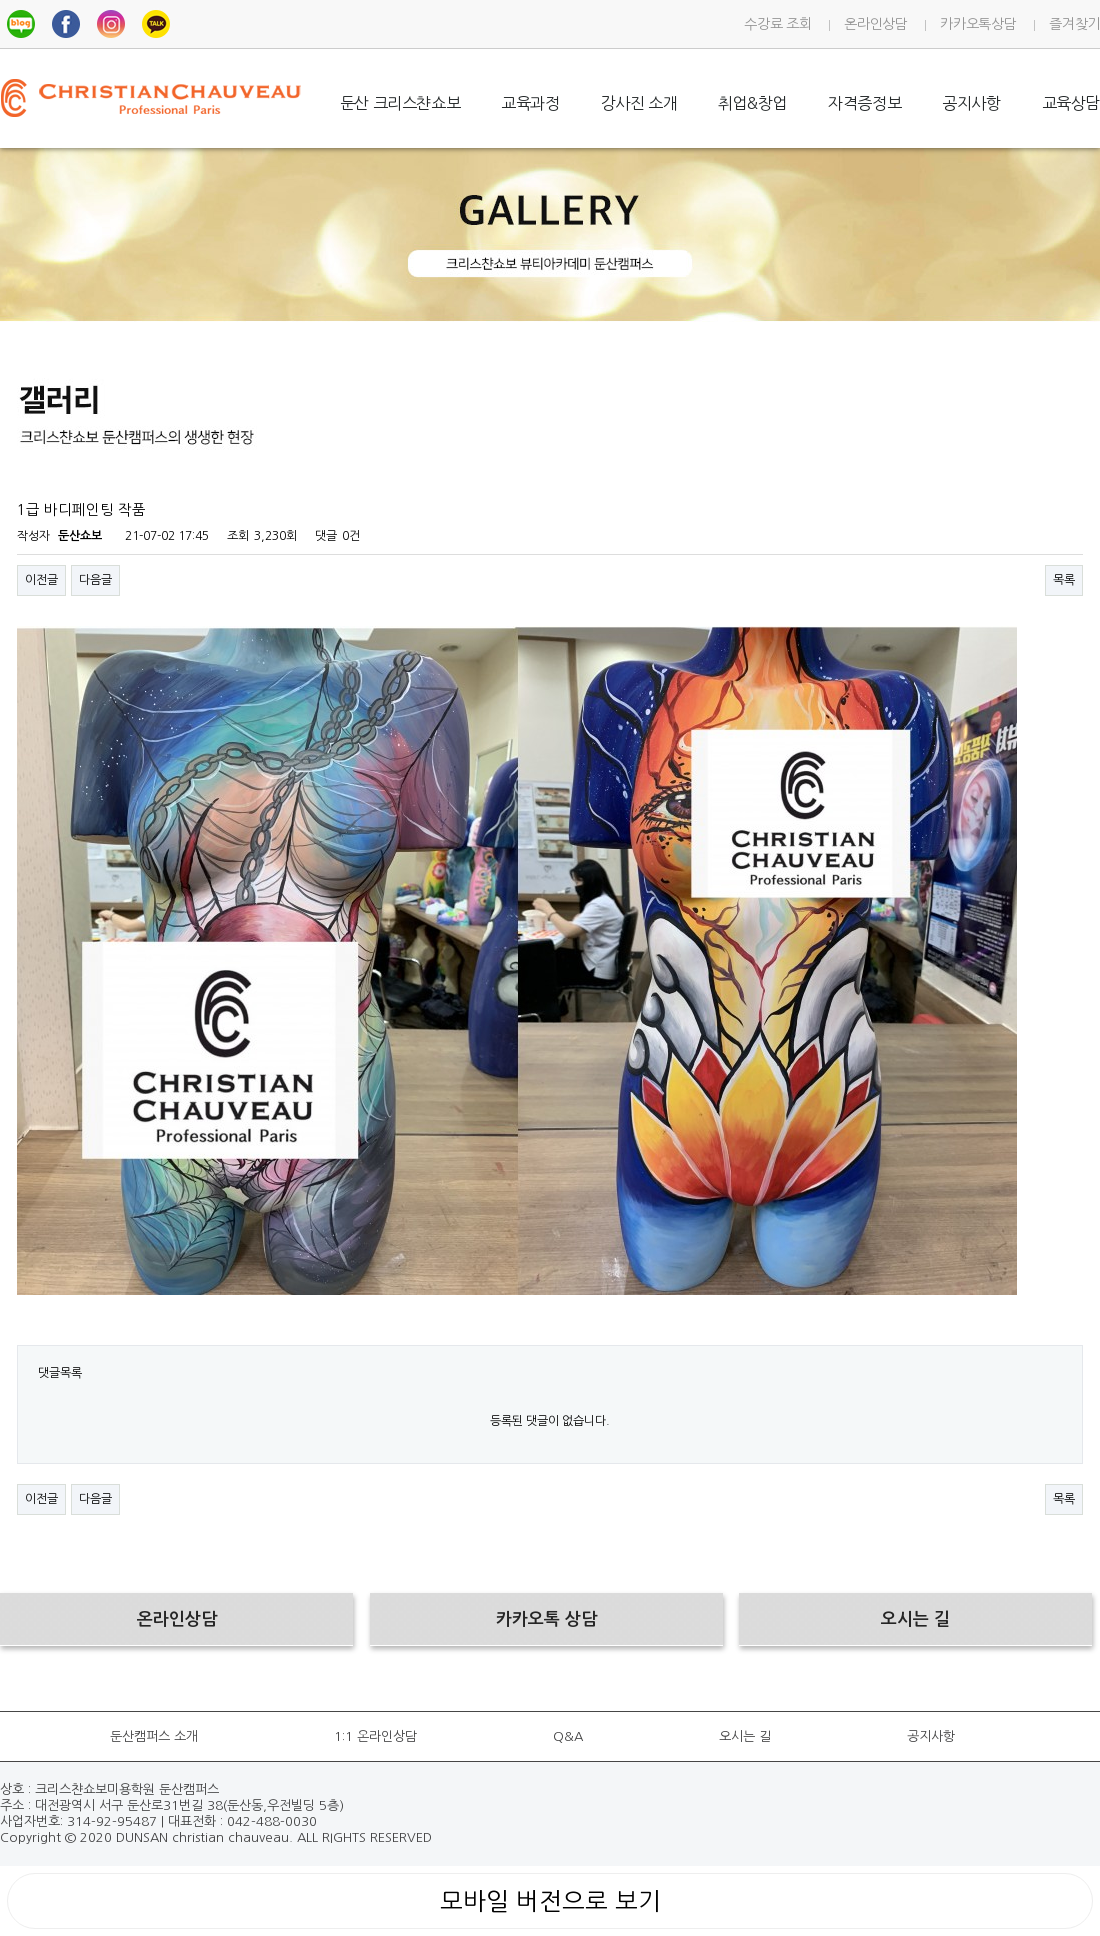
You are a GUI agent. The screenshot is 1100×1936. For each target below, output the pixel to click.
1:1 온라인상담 (375, 1736)
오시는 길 (745, 1736)
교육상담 (1071, 103)
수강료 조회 (777, 24)
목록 (1064, 580)
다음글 (95, 580)
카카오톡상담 (978, 24)
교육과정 (530, 103)
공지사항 (971, 103)
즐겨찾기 (1074, 24)
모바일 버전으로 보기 (550, 1901)
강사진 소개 (639, 103)
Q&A (568, 1736)
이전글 (41, 580)
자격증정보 (864, 103)
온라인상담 (875, 24)
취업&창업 (752, 103)
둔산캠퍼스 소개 (154, 1736)
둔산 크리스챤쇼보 (400, 103)
